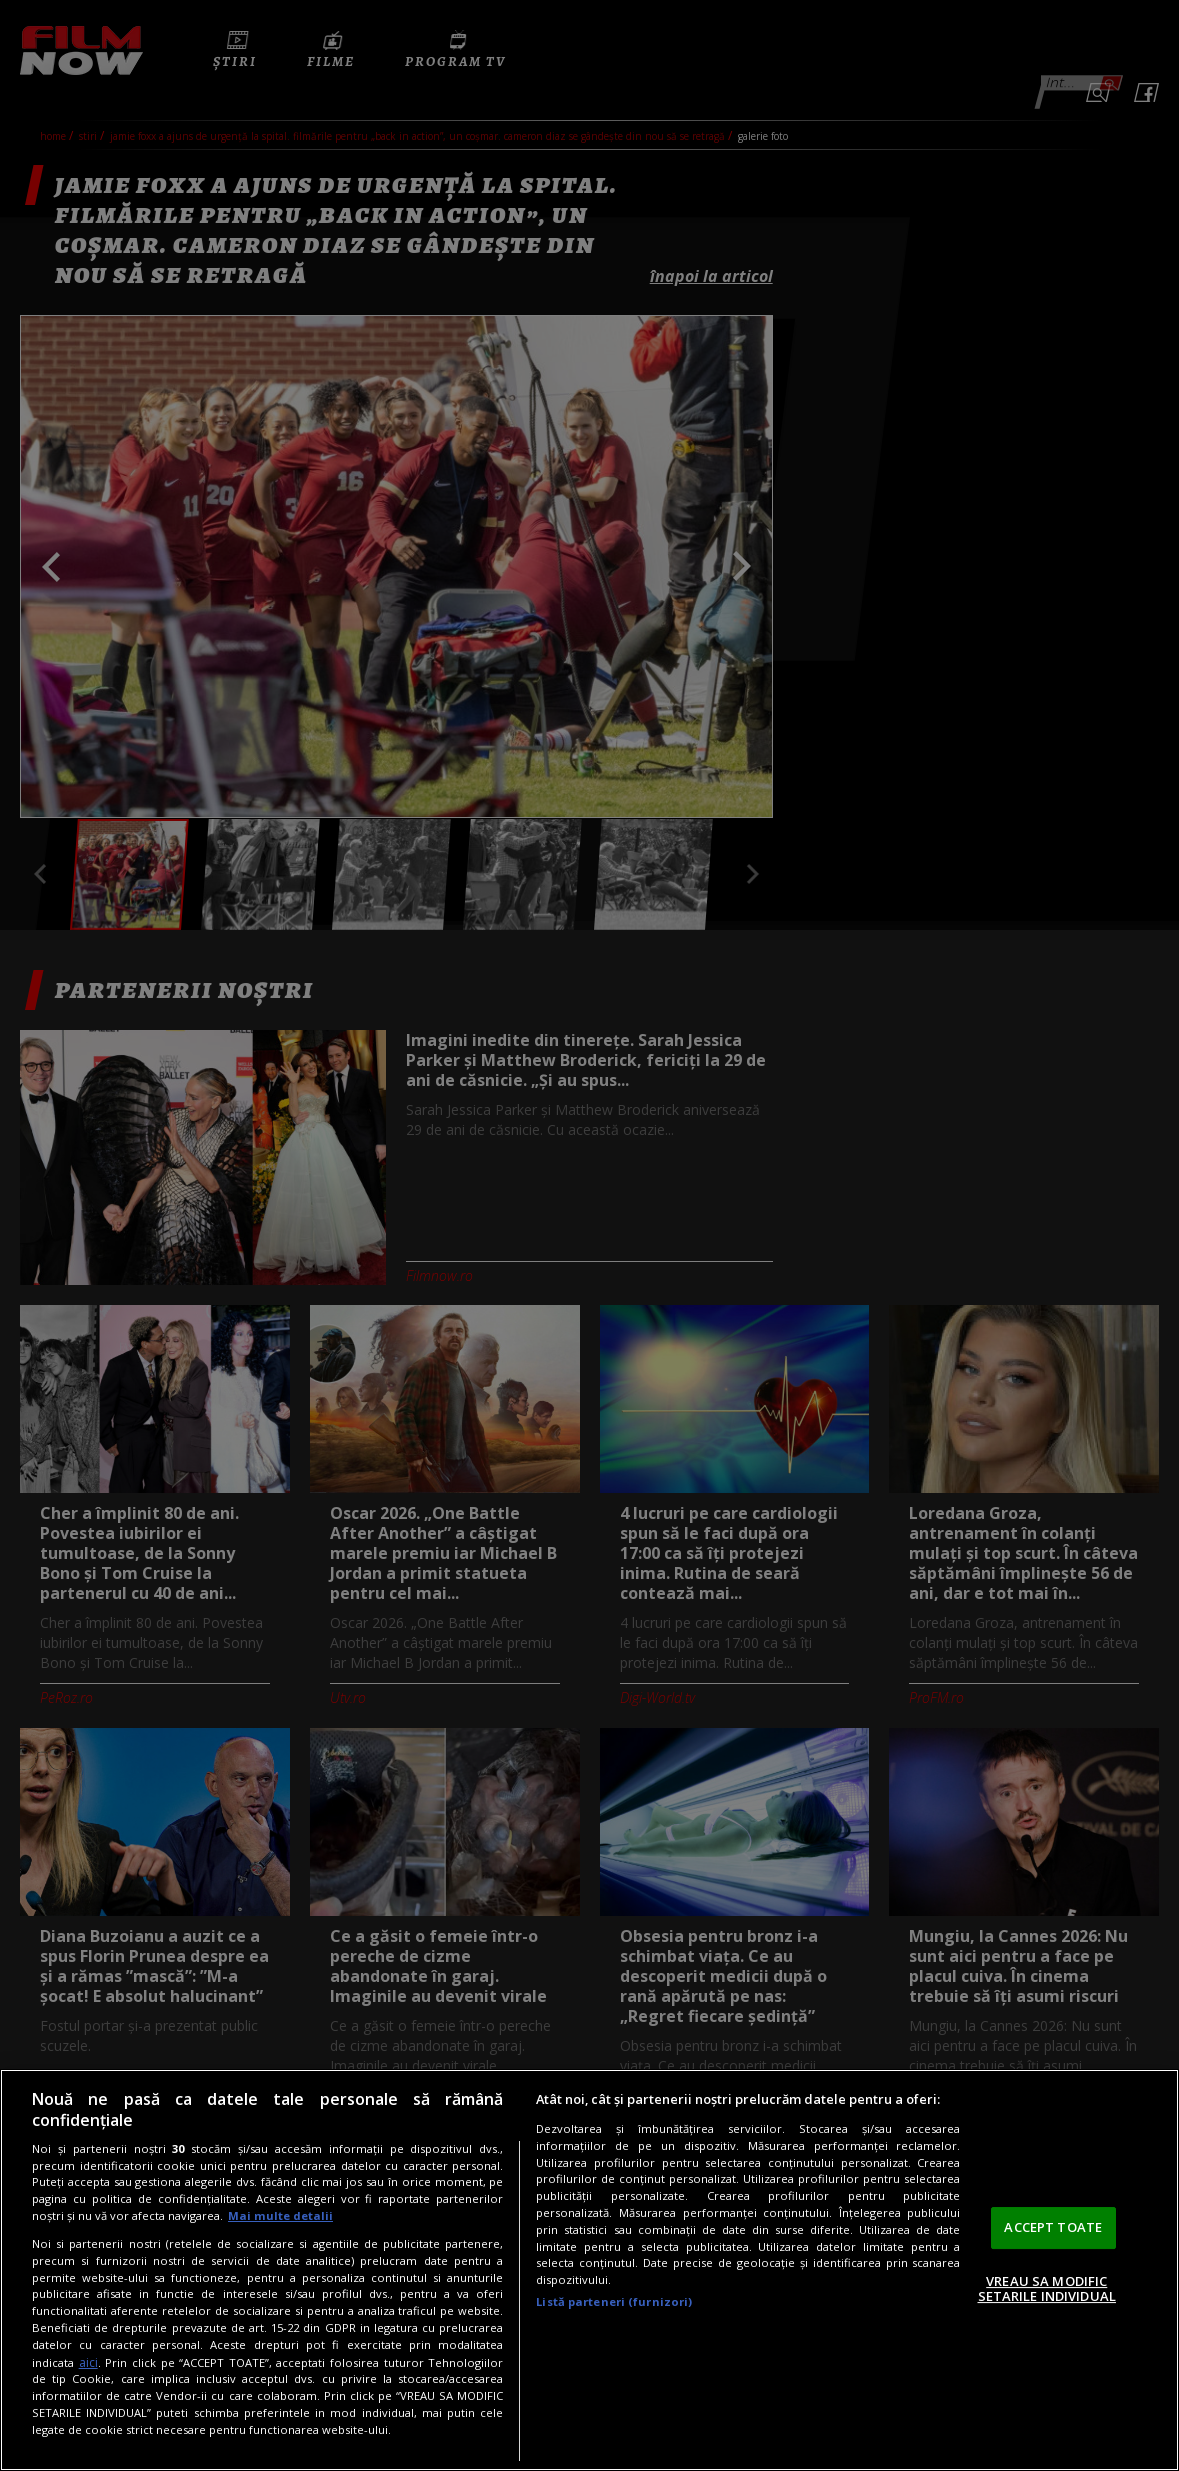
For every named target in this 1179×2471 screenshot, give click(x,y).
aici (88, 2362)
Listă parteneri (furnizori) (614, 2301)
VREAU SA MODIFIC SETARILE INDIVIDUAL (1047, 2289)
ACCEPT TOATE (1053, 2227)
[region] (589, 2270)
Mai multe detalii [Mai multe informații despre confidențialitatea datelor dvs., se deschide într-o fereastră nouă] (280, 2215)
